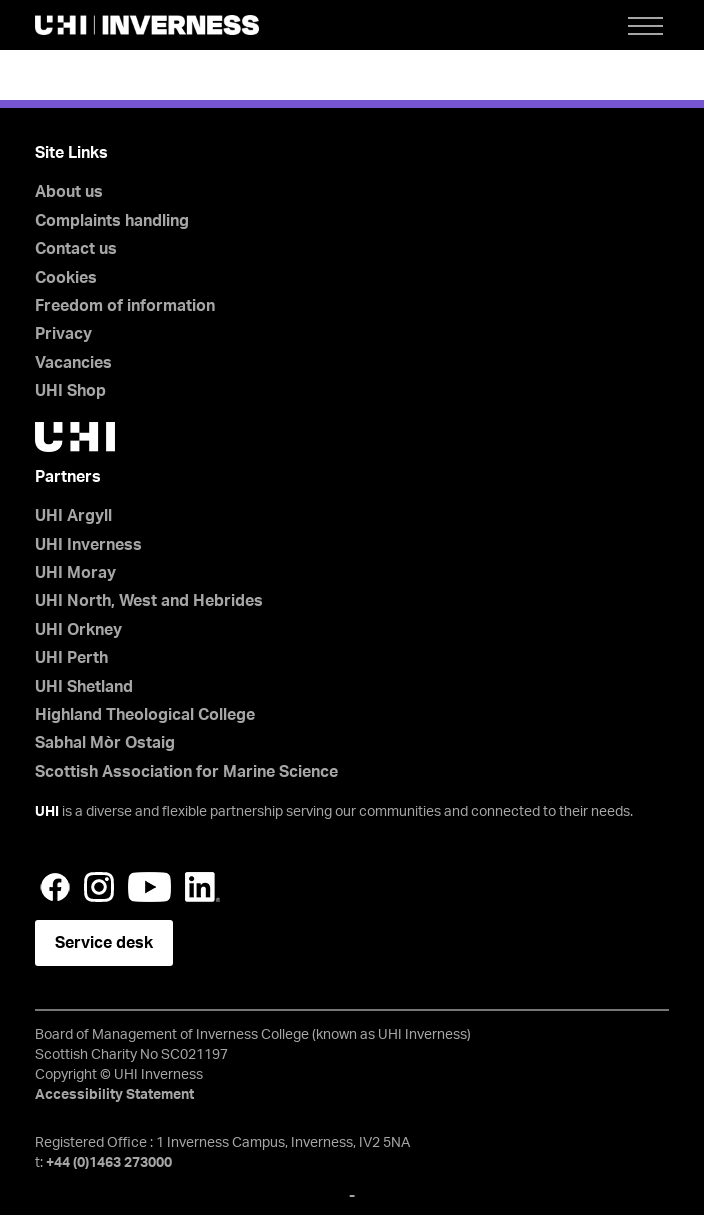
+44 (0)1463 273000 (109, 1163)
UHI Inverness (88, 545)
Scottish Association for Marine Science (186, 772)
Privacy (63, 334)
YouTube (149, 887)
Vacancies (73, 363)
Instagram (99, 887)
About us (69, 192)
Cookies (66, 278)
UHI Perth (71, 658)
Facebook (55, 887)
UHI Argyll (73, 516)
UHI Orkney (78, 630)
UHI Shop (70, 391)
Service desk (104, 943)
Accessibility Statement (114, 1095)
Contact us (76, 249)
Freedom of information (125, 306)
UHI (47, 812)
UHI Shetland (84, 687)
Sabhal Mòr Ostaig (105, 743)
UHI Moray (75, 573)
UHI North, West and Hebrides (149, 601)
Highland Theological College (145, 715)
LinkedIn (202, 887)
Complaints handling (112, 221)
